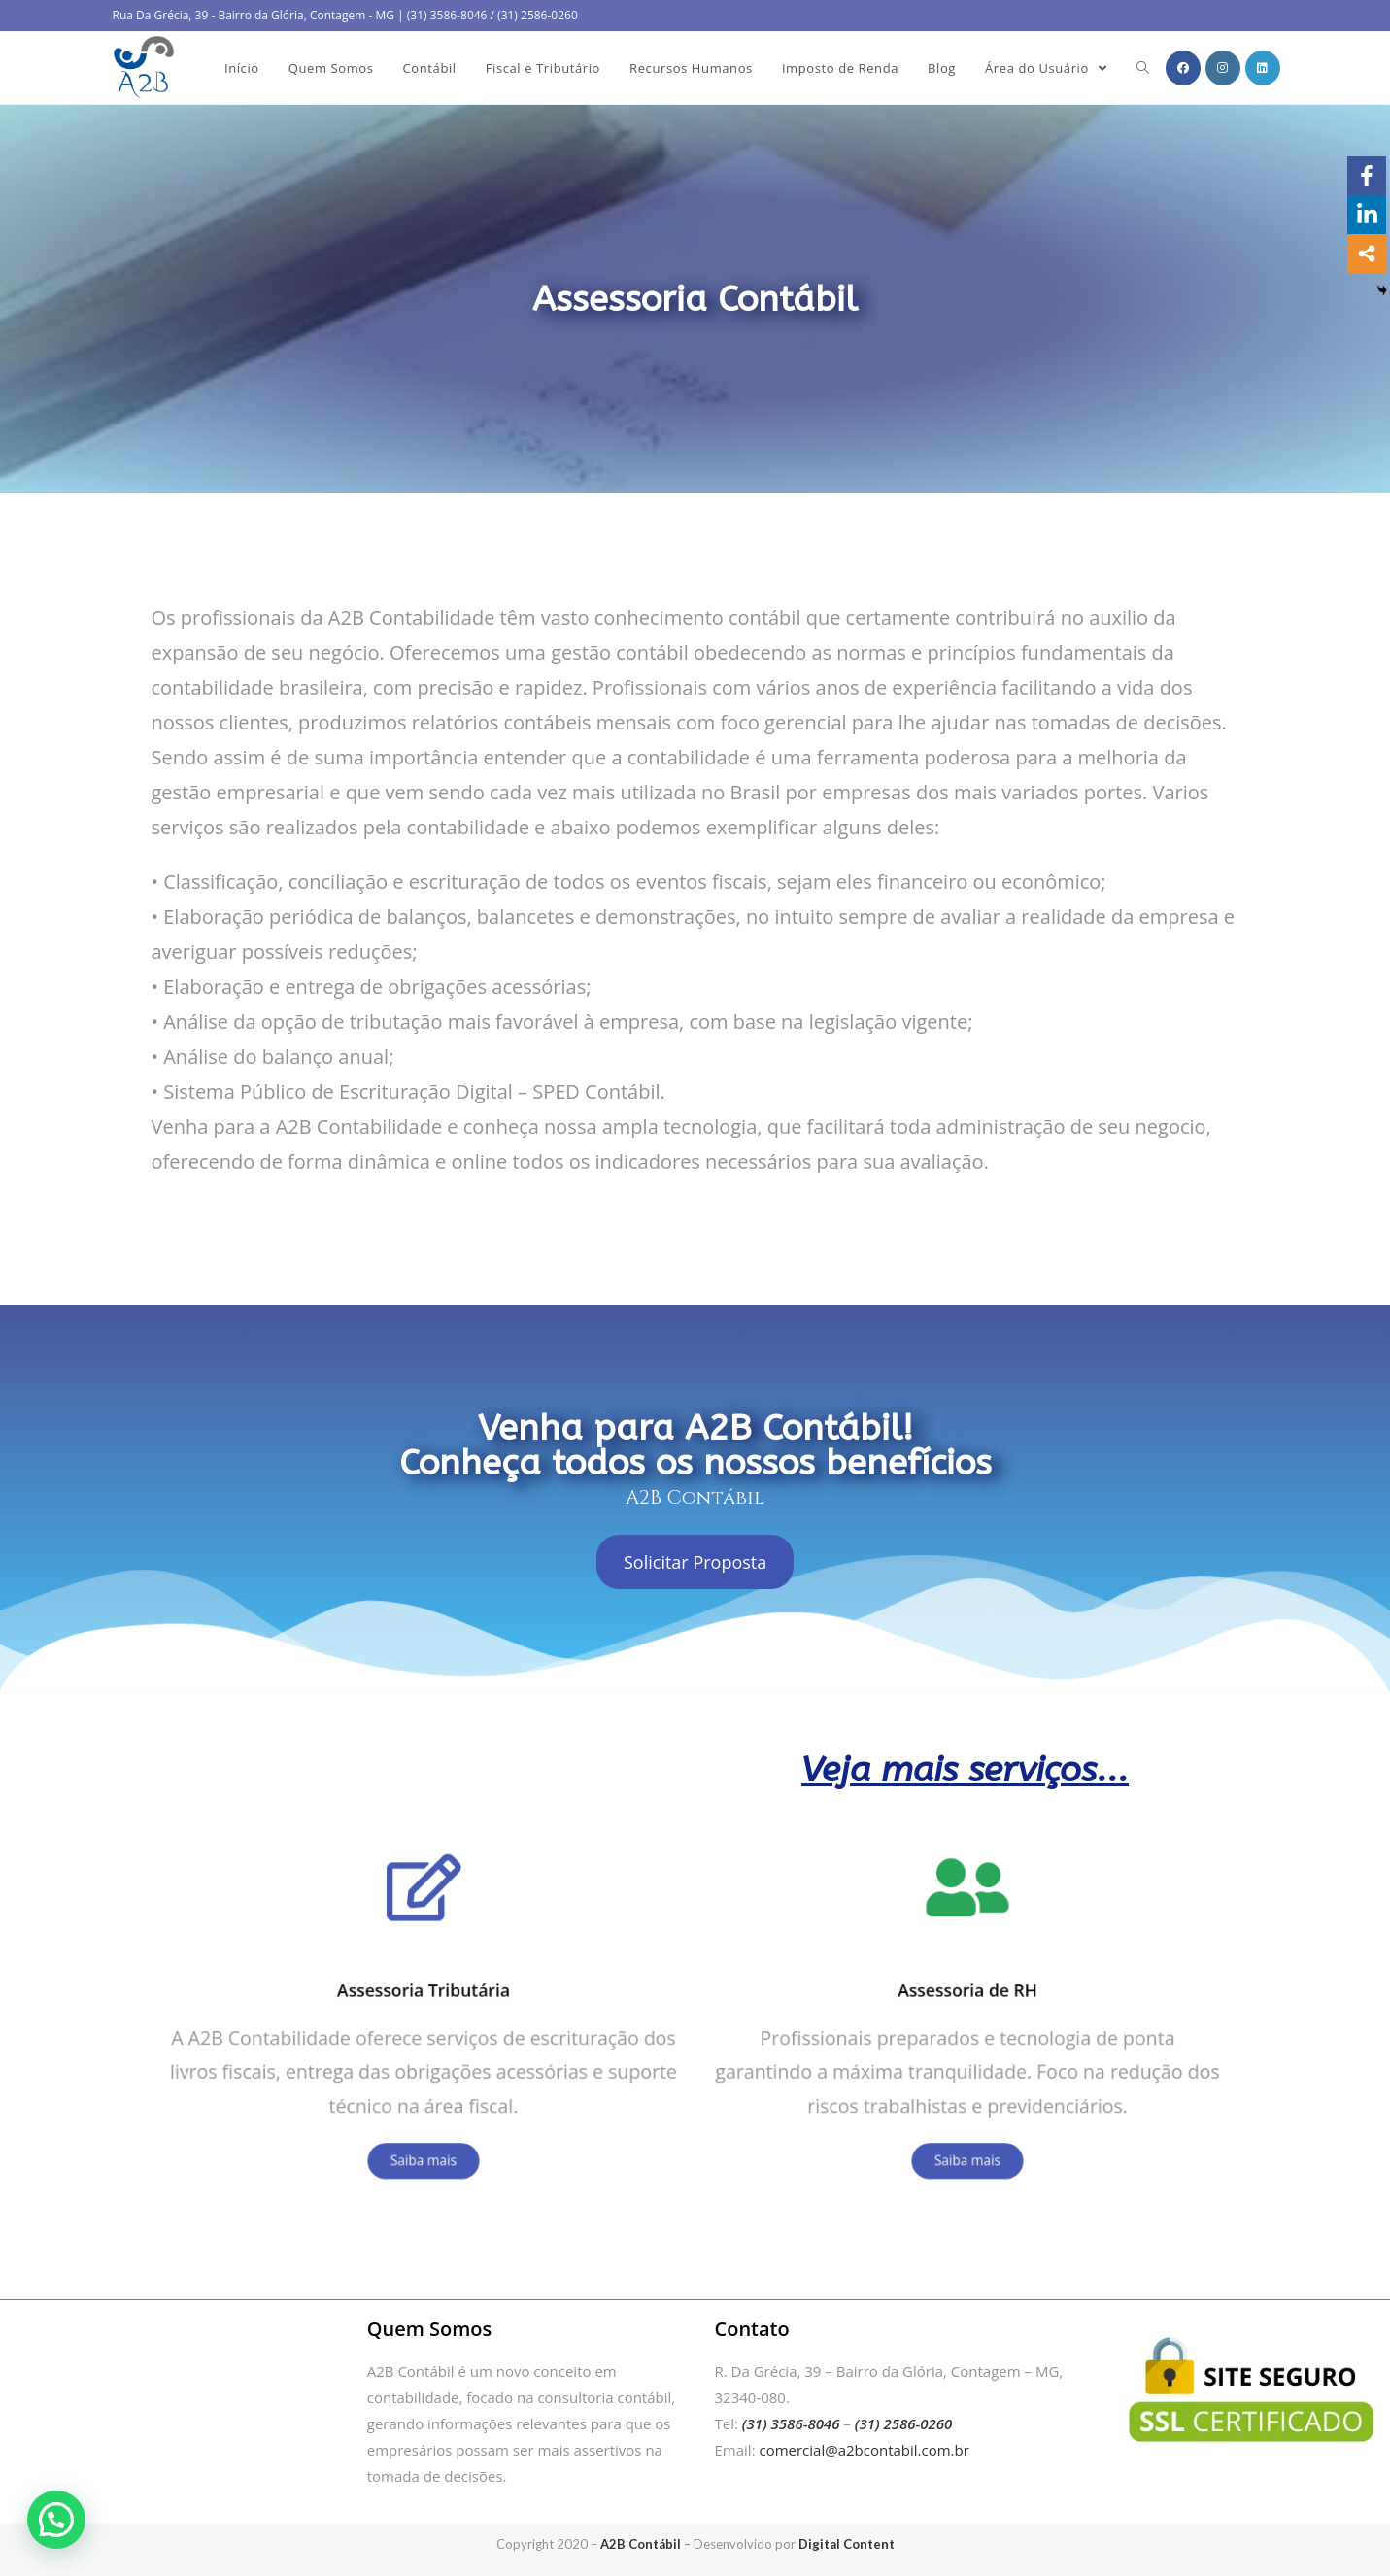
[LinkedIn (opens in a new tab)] (1262, 68)
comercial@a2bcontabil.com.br (863, 2449)
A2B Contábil (640, 2544)
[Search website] (1143, 68)
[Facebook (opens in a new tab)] (1183, 68)
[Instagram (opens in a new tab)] (1222, 68)
